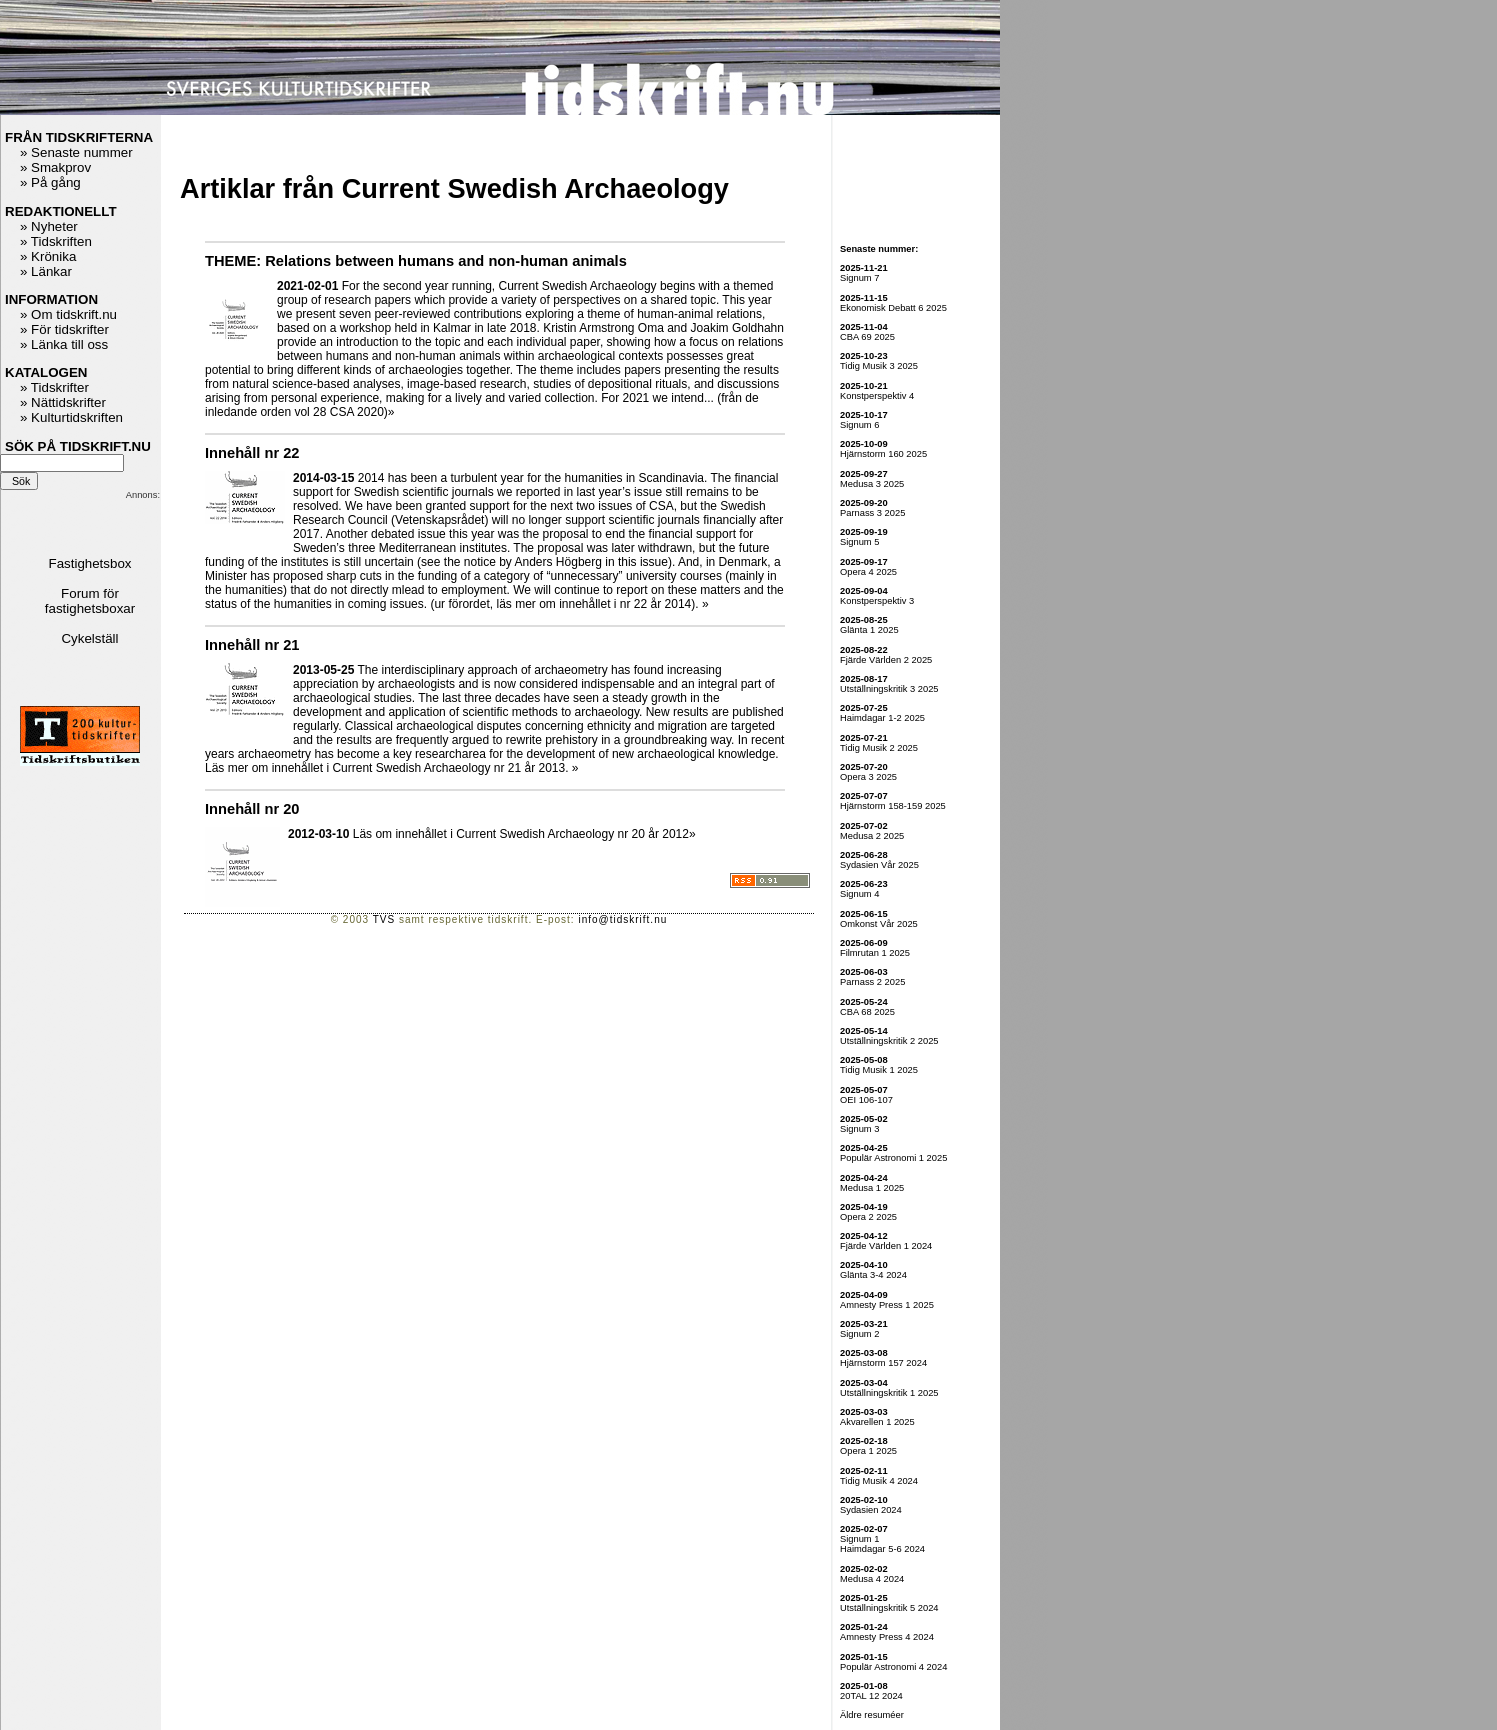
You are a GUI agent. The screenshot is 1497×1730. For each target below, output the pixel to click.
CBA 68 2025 (867, 1012)
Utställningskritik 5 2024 (889, 1608)
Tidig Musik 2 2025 (879, 748)
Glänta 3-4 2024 (873, 1275)
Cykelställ (89, 638)
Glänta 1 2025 (869, 630)
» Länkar (46, 271)
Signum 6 (859, 425)
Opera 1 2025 (868, 1451)
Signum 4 (859, 894)
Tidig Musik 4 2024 (879, 1481)
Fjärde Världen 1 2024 (886, 1246)
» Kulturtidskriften (71, 417)
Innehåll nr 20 (252, 809)
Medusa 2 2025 (872, 836)
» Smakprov (55, 167)
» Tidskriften (56, 241)
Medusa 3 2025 (872, 484)
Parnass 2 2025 (872, 982)
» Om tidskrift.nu (68, 314)
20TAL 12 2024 (871, 1696)
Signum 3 (859, 1129)
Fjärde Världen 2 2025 (886, 660)
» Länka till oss (64, 344)
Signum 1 (859, 1539)
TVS (384, 919)
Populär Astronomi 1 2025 (893, 1158)
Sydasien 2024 (871, 1510)
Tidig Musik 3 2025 (879, 366)
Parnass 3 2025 (872, 513)
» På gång (50, 182)
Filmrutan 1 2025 (875, 953)
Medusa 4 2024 (872, 1579)
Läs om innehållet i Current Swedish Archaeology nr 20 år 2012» (524, 834)
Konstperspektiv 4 (877, 396)
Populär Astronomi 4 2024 (893, 1667)
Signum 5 (859, 542)
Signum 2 (859, 1334)
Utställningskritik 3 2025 (889, 689)
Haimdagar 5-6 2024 (882, 1549)
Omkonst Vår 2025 (879, 924)
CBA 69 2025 (867, 337)
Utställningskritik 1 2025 (889, 1393)
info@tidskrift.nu (622, 919)
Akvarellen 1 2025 (877, 1422)
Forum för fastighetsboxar (90, 601)
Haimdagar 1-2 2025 (882, 718)
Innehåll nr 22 (252, 453)
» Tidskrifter (54, 387)
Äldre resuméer (872, 1715)
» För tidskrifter (64, 329)
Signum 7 (859, 278)
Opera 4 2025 (868, 572)
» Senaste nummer (76, 152)
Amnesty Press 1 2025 (887, 1305)
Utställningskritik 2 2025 (889, 1041)
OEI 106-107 (866, 1100)
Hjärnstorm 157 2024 (883, 1363)
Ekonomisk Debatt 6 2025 (893, 308)
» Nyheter (49, 226)
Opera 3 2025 (868, 777)
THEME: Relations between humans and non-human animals (416, 261)
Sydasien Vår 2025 (879, 865)
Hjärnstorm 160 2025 (883, 454)
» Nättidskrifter (63, 402)
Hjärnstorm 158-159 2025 (893, 806)
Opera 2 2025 (868, 1217)
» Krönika (48, 256)
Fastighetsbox (90, 563)
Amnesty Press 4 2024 (887, 1637)
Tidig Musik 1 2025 (879, 1070)
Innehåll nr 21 (252, 645)
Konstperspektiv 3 (877, 601)
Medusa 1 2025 (872, 1188)
